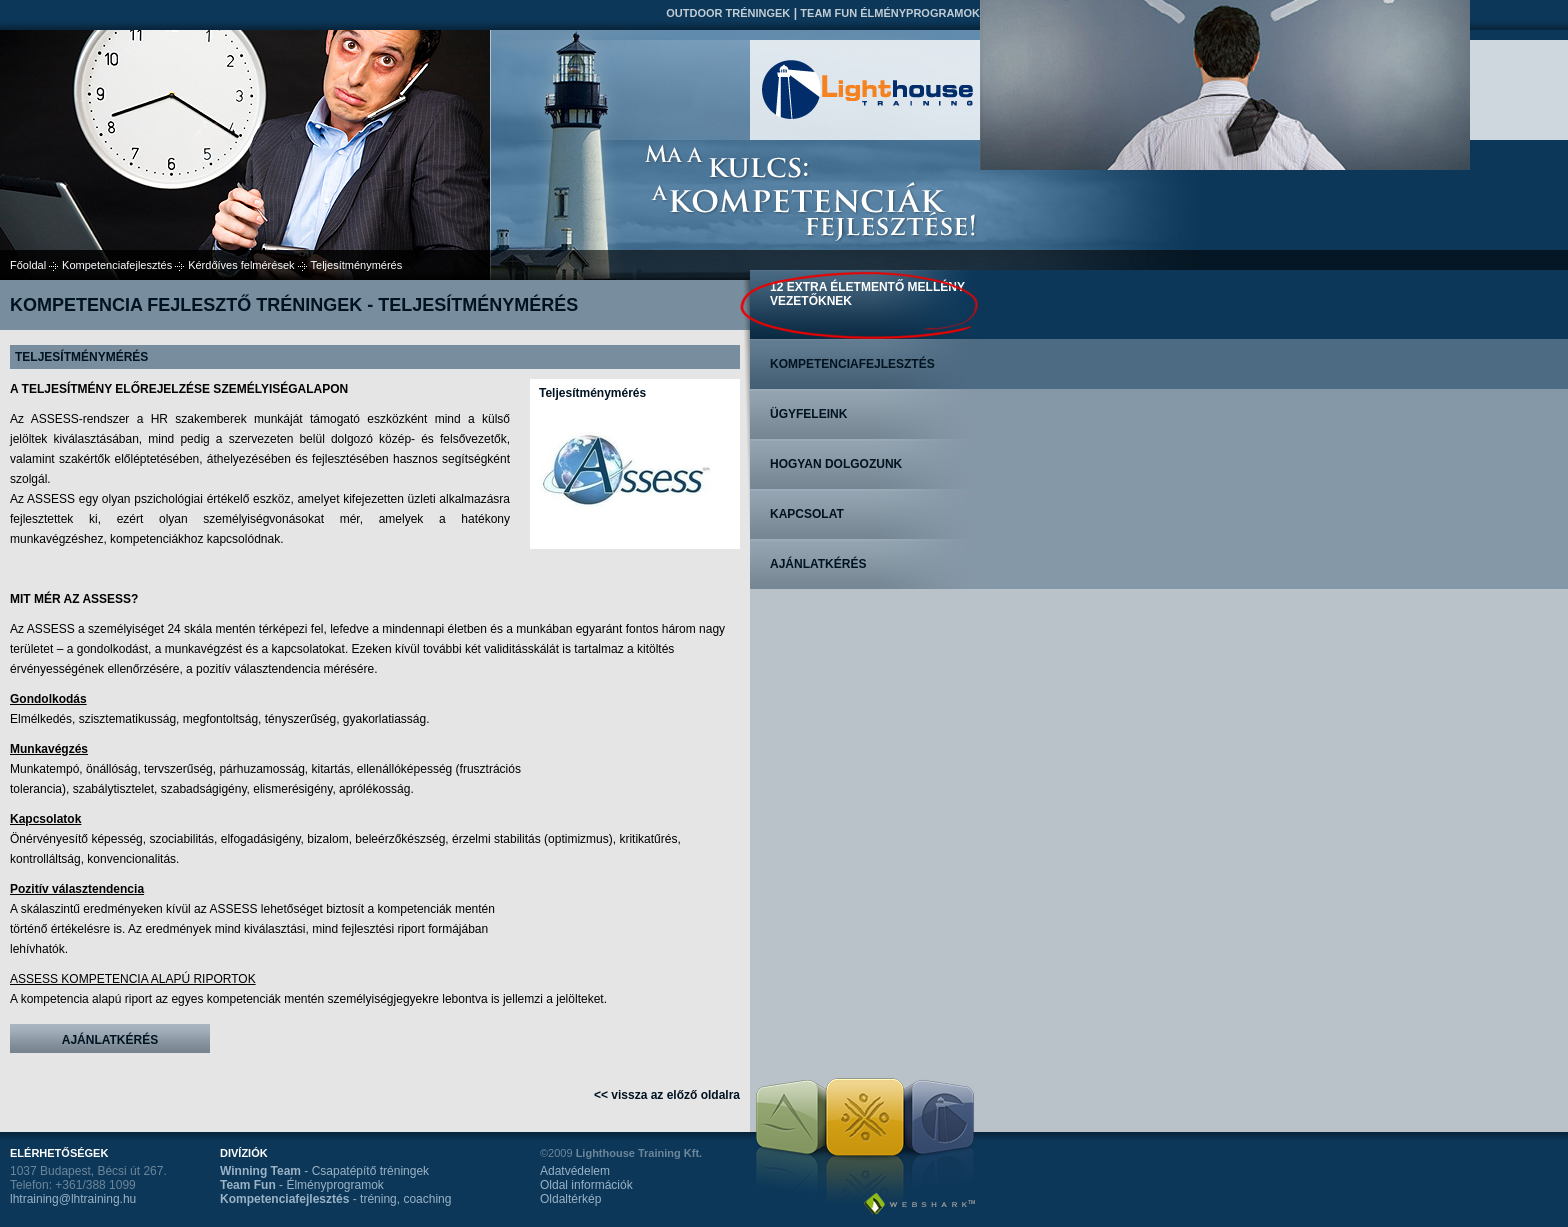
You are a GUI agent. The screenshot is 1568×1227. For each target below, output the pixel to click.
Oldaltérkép (570, 1199)
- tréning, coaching (335, 1199)
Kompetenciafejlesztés (117, 265)
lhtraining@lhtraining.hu (73, 1199)
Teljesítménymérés (592, 393)
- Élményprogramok (302, 1185)
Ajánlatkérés (110, 1040)
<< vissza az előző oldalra (667, 1095)
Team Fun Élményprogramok (890, 13)
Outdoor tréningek (728, 13)
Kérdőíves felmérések (241, 265)
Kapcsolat (807, 514)
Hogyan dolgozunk (836, 464)
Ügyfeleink (808, 414)
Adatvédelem (575, 1171)
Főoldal (28, 265)
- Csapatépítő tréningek (324, 1171)
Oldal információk (586, 1185)
